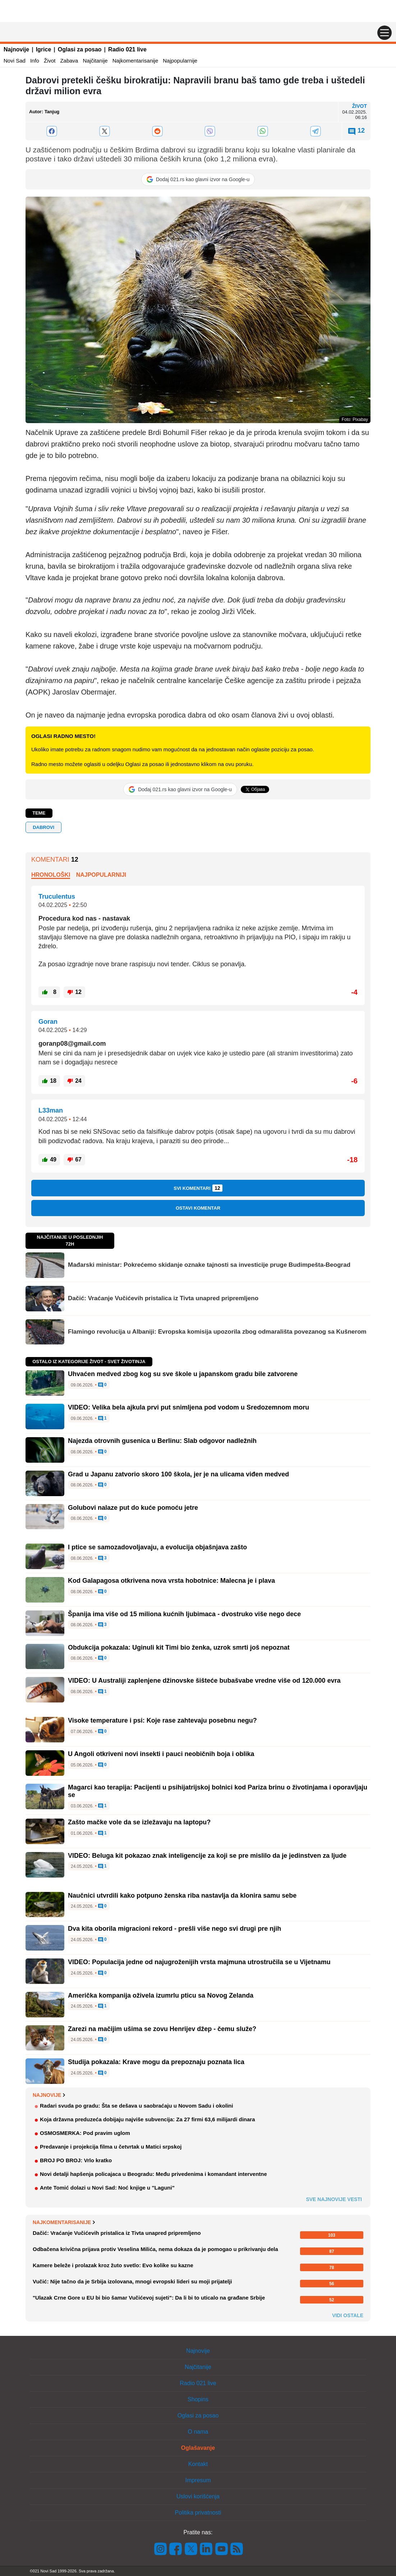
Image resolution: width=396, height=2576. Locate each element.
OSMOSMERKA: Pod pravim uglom (85, 2133)
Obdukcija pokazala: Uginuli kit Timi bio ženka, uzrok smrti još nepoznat (179, 1647)
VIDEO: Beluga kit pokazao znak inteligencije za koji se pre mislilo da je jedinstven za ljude (207, 1855)
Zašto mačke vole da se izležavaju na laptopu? (139, 1822)
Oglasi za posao (80, 49)
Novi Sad (15, 61)
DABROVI (43, 827)
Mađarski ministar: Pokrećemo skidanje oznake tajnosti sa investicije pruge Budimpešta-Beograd (209, 1264)
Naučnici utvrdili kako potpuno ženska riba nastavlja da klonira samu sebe (182, 1895)
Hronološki (50, 875)
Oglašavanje (198, 2448)
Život (50, 61)
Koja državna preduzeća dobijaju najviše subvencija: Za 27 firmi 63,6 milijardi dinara (147, 2119)
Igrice (43, 49)
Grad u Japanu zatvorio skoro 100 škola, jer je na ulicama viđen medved (178, 1474)
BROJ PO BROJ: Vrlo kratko (76, 2160)
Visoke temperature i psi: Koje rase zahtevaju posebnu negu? (162, 1720)
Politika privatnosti (198, 2512)
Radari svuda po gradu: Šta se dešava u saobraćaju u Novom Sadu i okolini (136, 2106)
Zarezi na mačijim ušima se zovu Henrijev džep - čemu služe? (162, 2028)
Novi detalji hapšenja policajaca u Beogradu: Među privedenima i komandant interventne (153, 2174)
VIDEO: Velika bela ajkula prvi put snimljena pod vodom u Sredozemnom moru (188, 1407)
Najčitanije (95, 61)
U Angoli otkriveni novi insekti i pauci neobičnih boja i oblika (161, 1753)
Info (34, 61)
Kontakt (198, 2464)
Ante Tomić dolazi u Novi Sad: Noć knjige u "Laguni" (107, 2188)
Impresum (198, 2480)
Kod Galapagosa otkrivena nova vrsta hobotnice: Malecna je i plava (171, 1580)
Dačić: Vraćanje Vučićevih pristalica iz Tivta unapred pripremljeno (163, 1298)
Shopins (198, 2399)
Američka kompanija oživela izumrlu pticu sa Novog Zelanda (160, 1995)
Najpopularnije (180, 61)
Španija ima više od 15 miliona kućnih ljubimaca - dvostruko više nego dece (184, 1614)
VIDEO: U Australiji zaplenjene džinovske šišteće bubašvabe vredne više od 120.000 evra (204, 1680)
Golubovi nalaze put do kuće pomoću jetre (133, 1507)
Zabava (69, 61)
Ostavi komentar (198, 1208)
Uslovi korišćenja (198, 2496)
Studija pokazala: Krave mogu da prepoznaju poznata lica (156, 2062)
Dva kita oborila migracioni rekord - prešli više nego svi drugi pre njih (174, 1928)
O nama (198, 2432)
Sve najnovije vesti (334, 2199)
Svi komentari (198, 1188)
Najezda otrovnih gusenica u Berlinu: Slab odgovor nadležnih (162, 1440)
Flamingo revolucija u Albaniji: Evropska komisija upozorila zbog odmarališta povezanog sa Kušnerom (217, 1331)
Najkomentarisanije (135, 61)
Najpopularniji (101, 875)
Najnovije (16, 49)
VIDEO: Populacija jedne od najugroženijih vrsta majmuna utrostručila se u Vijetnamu (199, 1962)
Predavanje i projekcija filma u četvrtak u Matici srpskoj (110, 2147)
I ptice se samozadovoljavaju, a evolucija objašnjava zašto (157, 1547)
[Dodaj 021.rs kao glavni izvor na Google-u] (198, 179)
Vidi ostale (347, 2315)
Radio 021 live (127, 49)
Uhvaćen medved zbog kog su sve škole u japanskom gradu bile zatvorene (183, 1374)
